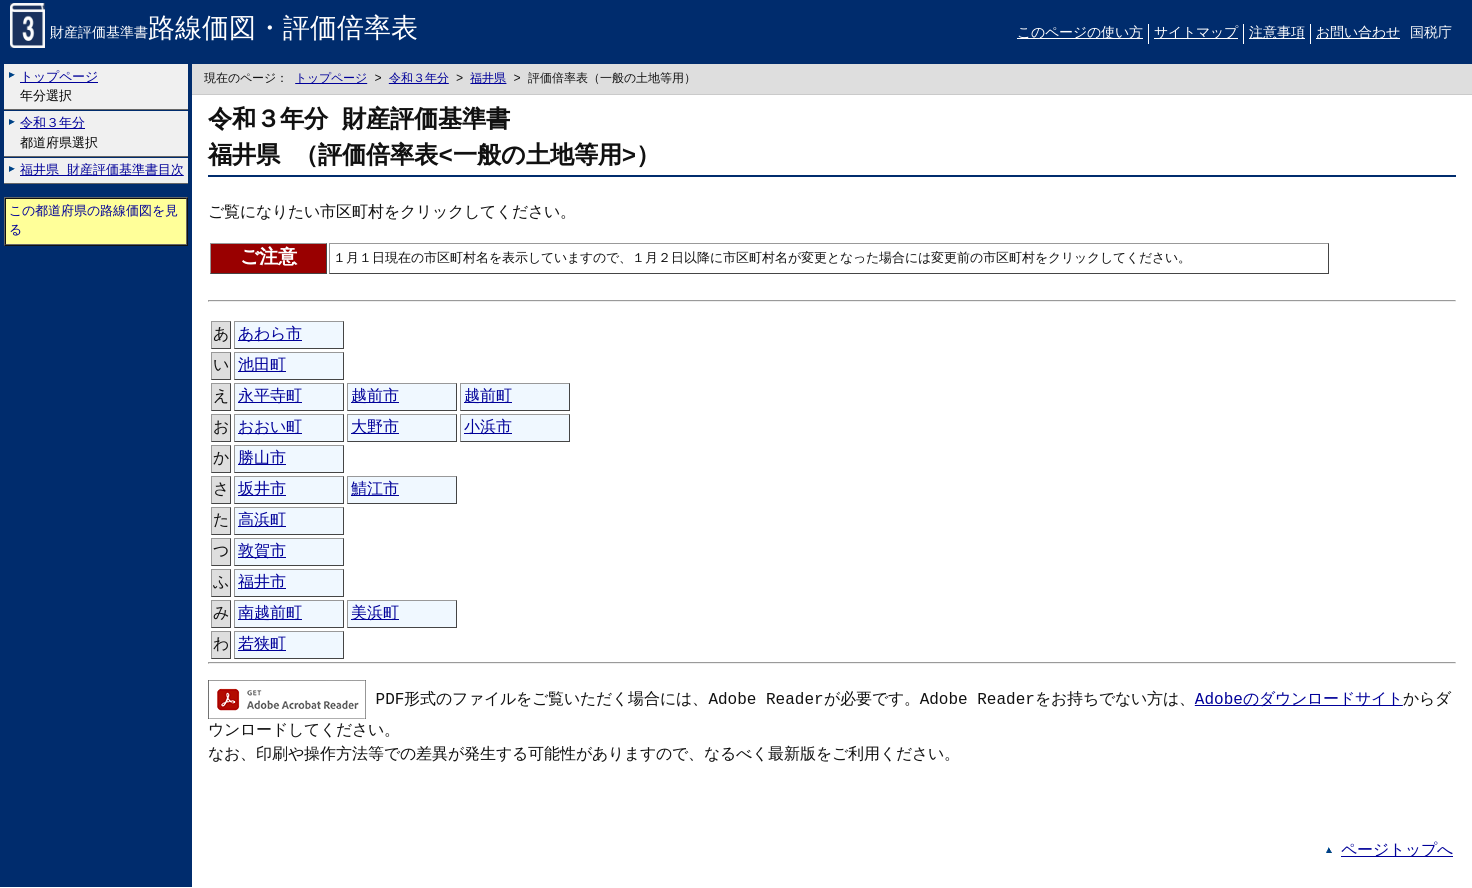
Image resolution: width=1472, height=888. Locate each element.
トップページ (331, 79)
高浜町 (262, 522)
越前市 (375, 398)
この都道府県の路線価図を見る (93, 221)
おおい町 (270, 429)
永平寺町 (270, 398)
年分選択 (59, 86)
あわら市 (270, 336)
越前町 (488, 398)
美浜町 (375, 615)
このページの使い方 (1080, 33)
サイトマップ (1196, 33)
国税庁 (1431, 33)
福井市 (262, 584)
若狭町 (262, 646)
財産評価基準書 (214, 34)
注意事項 (1277, 33)
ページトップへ (1397, 852)
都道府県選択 (59, 133)
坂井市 (262, 491)
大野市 (375, 429)
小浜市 (488, 429)
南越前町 (270, 615)
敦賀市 (262, 553)
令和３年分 (419, 79)
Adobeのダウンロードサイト (1299, 699)
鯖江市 (375, 491)
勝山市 (262, 460)
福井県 (488, 79)
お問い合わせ (1358, 33)
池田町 (262, 367)
